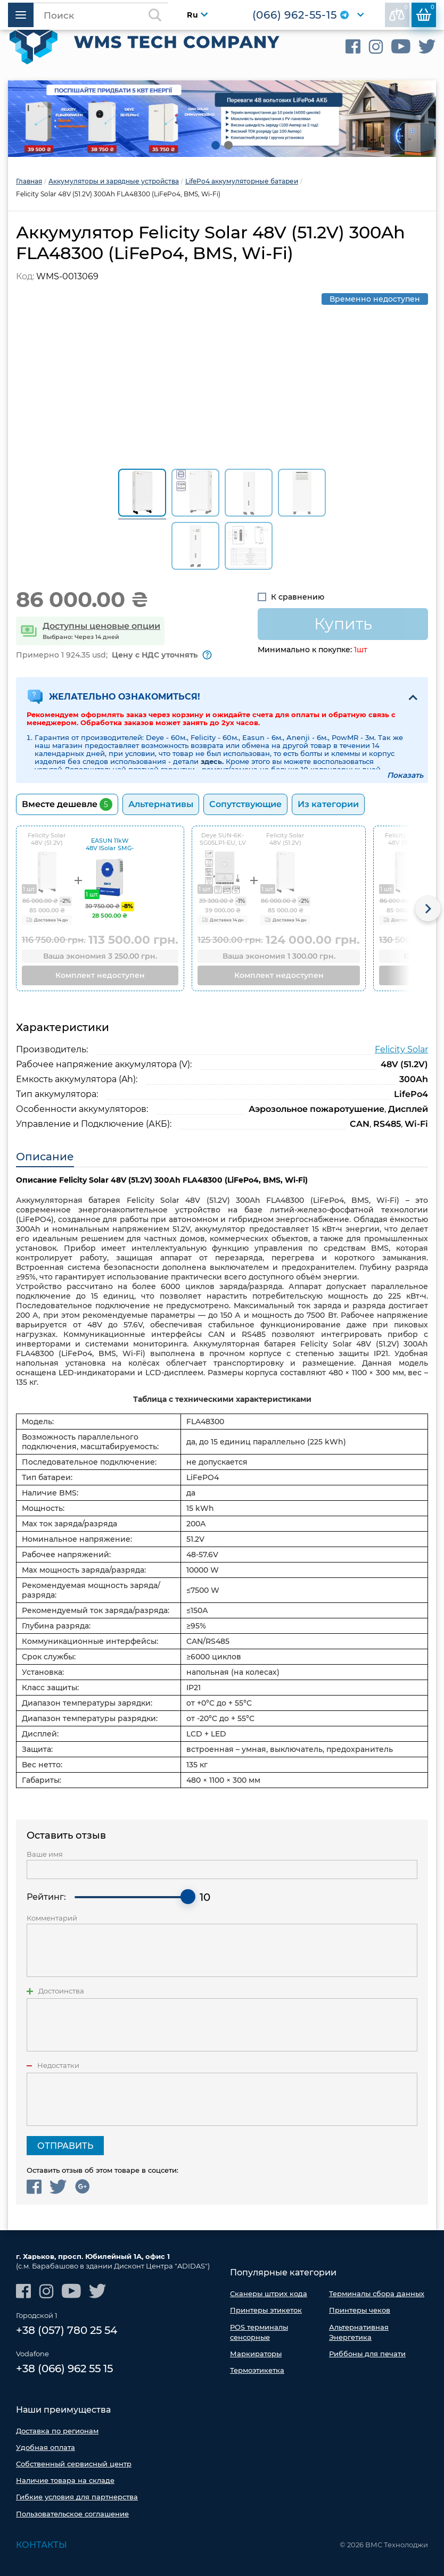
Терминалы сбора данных (376, 2292)
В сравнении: (397, 13)
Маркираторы (256, 2352)
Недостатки (58, 2064)
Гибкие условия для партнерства (77, 2496)
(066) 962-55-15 (292, 16)
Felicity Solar (401, 1048)
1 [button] (215, 144)
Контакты (41, 2544)
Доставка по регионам (57, 2430)
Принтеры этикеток (266, 2309)
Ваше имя (45, 1853)
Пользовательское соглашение (72, 2513)
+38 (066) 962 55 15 (64, 2368)
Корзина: (425, 13)
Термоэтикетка (257, 2369)
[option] (222, 117)
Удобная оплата (45, 2446)
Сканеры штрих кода (268, 2292)
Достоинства (61, 1990)
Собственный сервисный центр (73, 2463)
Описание (45, 1155)
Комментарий (52, 1917)
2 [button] (228, 144)
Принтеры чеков (359, 2309)
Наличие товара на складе (65, 2479)
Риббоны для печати (367, 2352)
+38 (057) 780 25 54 (66, 2329)
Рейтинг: (46, 1896)
